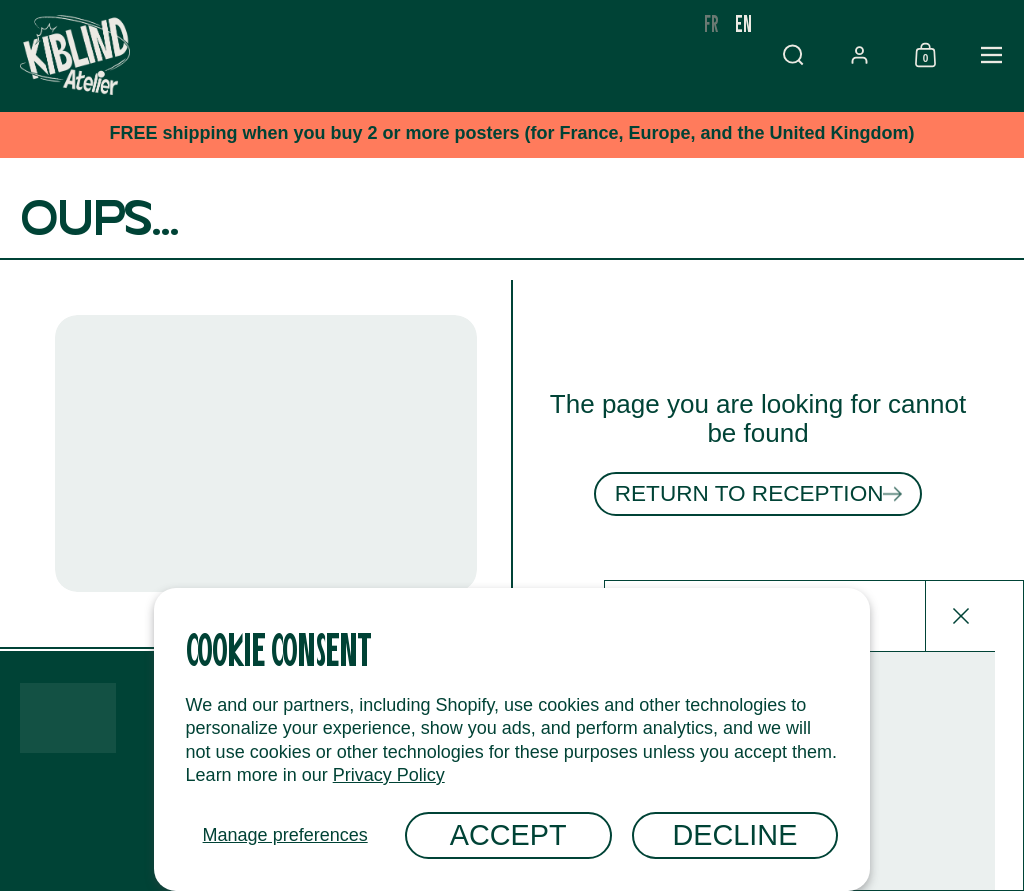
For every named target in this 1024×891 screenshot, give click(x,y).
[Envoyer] (980, 764)
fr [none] (777, 22)
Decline (735, 835)
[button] (859, 55)
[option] (777, 23)
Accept (508, 835)
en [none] (809, 22)
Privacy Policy (389, 775)
